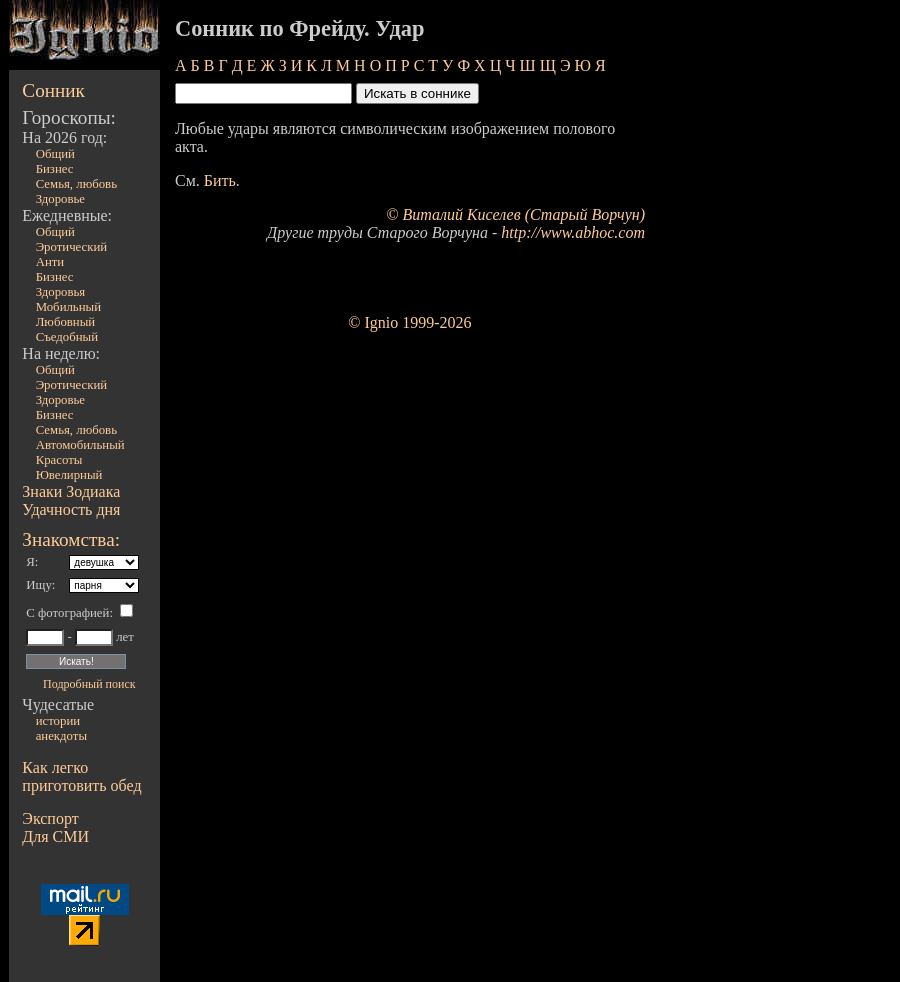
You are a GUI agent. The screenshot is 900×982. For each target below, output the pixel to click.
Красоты (59, 460)
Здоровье (60, 199)
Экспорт (50, 818)
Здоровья (61, 292)
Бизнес (55, 169)
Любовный (66, 322)
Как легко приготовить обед (81, 776)
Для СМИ (55, 836)
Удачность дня (71, 509)
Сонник (53, 90)
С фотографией (67, 613)
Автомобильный (80, 445)
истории (58, 721)
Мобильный (68, 307)
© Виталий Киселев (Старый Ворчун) (515, 214)
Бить (220, 180)
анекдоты (61, 736)
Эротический (72, 247)
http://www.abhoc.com (573, 232)
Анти (50, 262)
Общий (55, 154)
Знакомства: (71, 539)
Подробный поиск (89, 684)
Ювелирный (69, 475)
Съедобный (67, 337)
